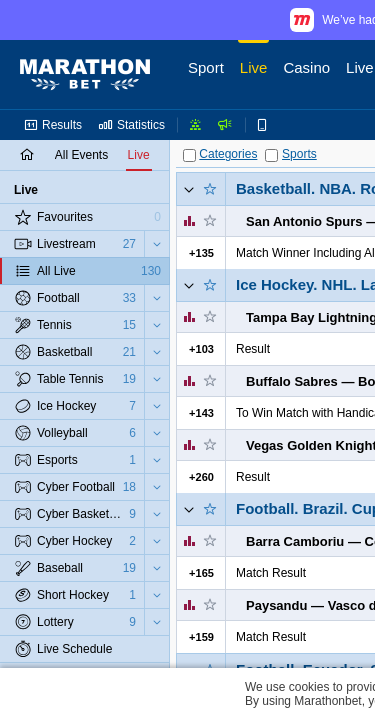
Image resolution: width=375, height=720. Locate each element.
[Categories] (189, 155)
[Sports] (271, 155)
